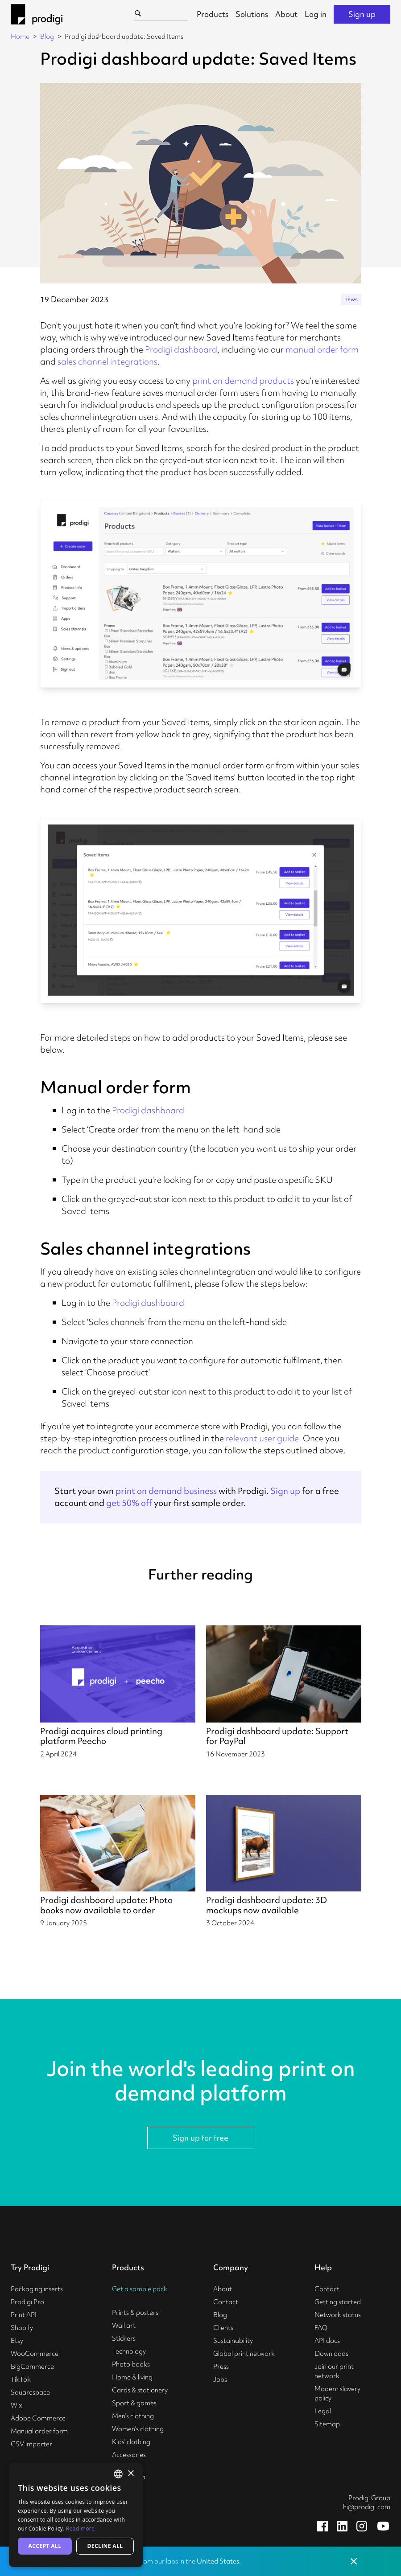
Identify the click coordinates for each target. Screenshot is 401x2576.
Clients (223, 2327)
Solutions (252, 14)
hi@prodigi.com (366, 2506)
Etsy (17, 2340)
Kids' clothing (131, 2441)
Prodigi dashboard (181, 349)
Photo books (131, 2364)
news (351, 299)
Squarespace (30, 2392)
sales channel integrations (107, 361)
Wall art (124, 2325)
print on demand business (166, 1491)
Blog (47, 36)
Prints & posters (135, 2312)
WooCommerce (34, 2353)
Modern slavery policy (337, 2393)
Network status (337, 2314)
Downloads (331, 2353)
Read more (80, 2528)
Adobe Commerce (38, 2418)
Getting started (337, 2301)
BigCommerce (32, 2366)
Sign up (362, 14)
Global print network (244, 2353)
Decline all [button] (105, 2546)
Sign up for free (200, 2138)
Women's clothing (138, 2428)
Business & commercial (129, 2472)
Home (20, 36)
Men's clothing (133, 2416)
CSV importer (31, 2444)
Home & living (132, 2377)
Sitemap (327, 2424)
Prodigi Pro (27, 2301)
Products (212, 14)
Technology (129, 2351)
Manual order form (39, 2431)
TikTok (21, 2379)
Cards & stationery (140, 2390)
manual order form (322, 349)
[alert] (76, 2515)
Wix (16, 2405)
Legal (322, 2411)
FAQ (320, 2327)
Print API (24, 2314)
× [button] (130, 2473)
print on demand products (243, 380)
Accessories (129, 2454)
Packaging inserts (37, 2289)
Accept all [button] (45, 2546)
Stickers (124, 2338)
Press (221, 2366)
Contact (225, 2301)
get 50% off (129, 1503)
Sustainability (233, 2340)
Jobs (220, 2379)
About (286, 14)
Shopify (22, 2327)
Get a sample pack (139, 2289)
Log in (316, 14)
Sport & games (134, 2403)
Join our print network (334, 2371)
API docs (327, 2340)
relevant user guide (262, 1438)
